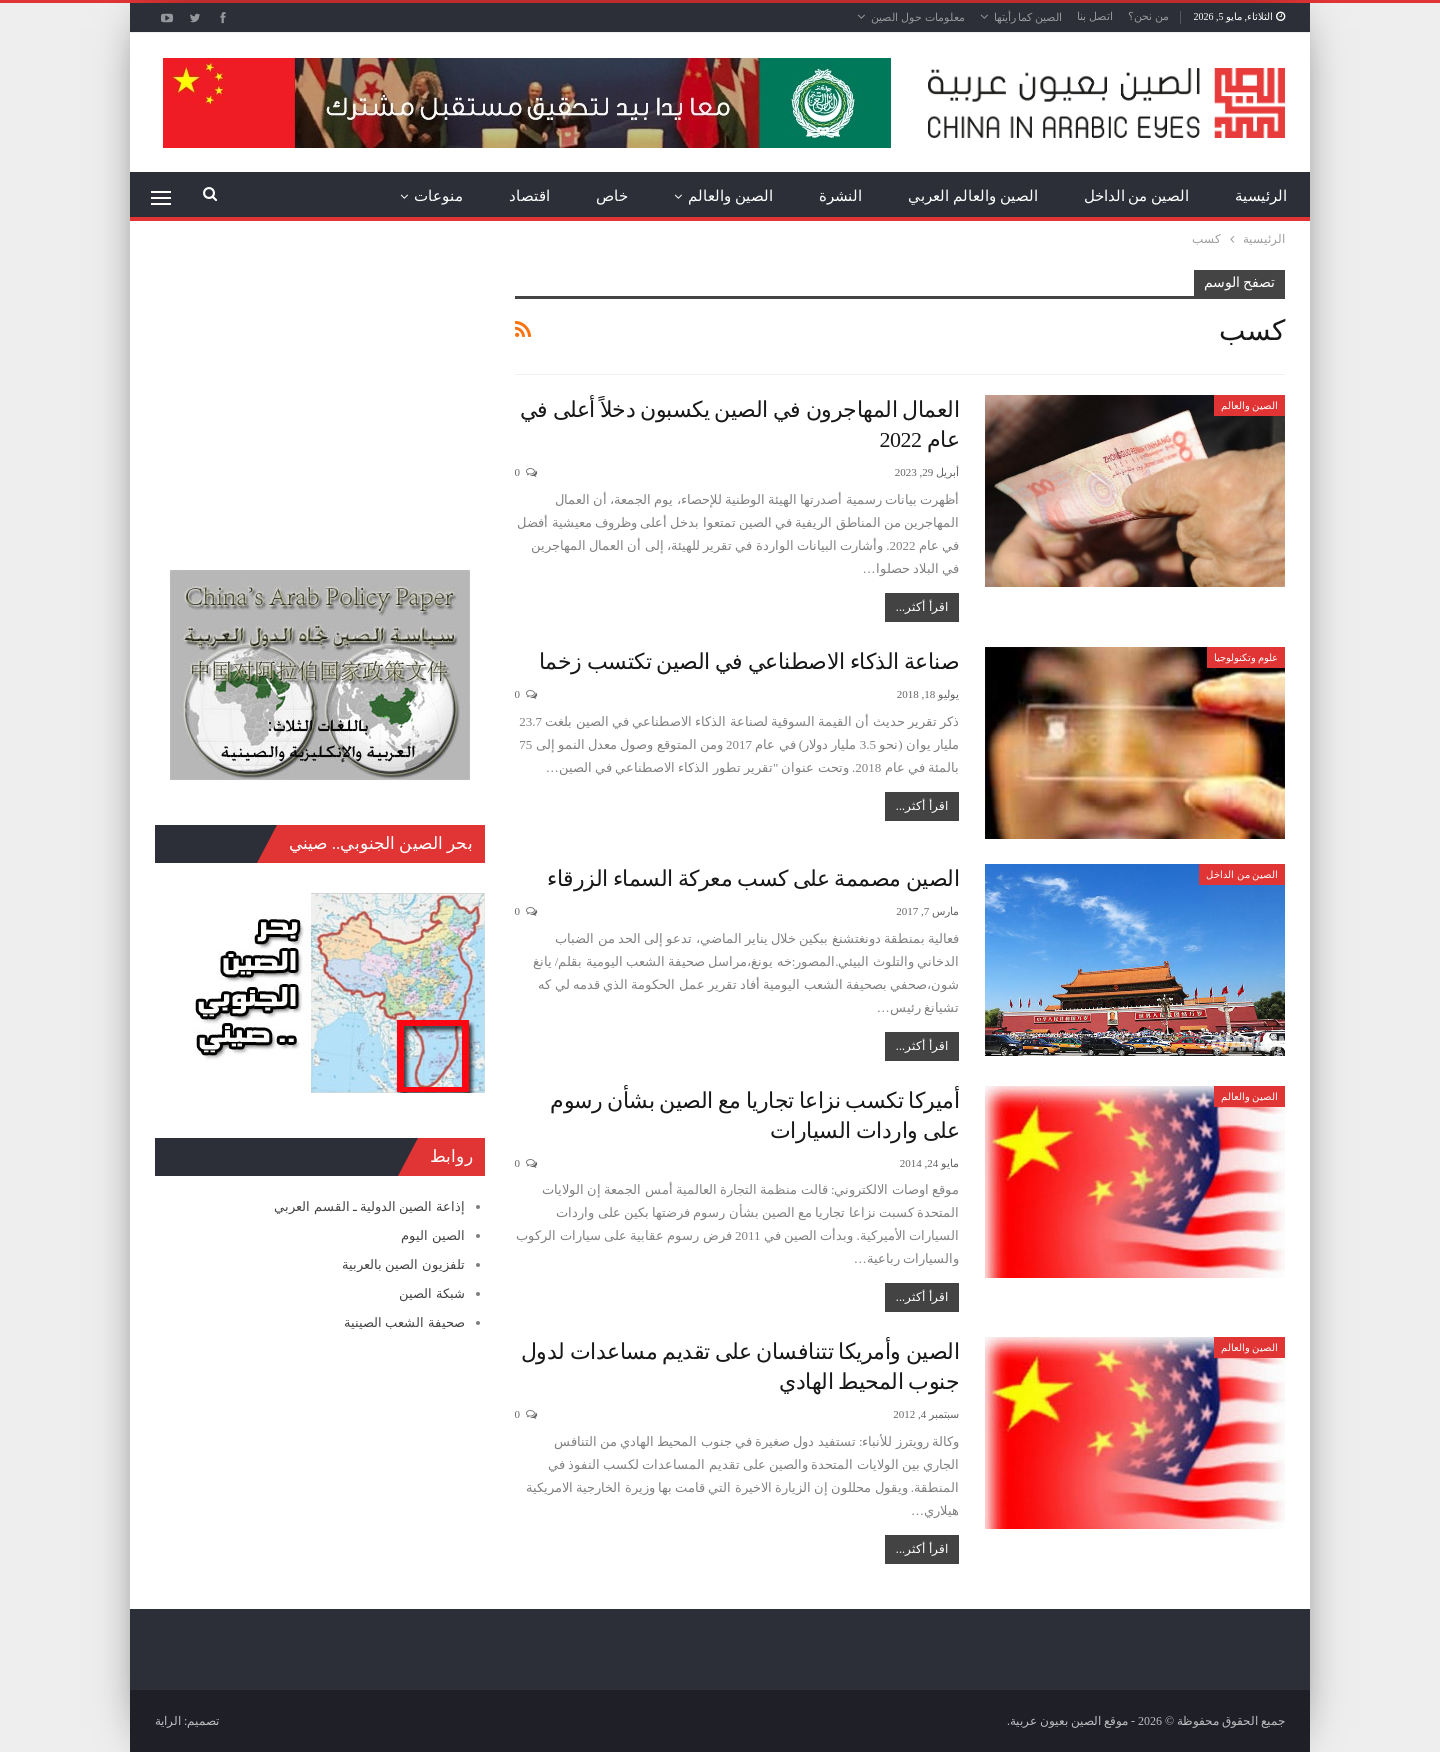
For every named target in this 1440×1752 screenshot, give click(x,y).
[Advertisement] (320, 395)
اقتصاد (529, 196)
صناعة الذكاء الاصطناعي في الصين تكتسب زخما (749, 661)
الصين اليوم (432, 1235)
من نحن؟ (1148, 16)
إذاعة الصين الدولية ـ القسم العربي (369, 1206)
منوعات (438, 196)
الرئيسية (1261, 196)
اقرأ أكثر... (922, 607)
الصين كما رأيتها (1028, 17)
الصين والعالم (730, 196)
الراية (168, 1721)
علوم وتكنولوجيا (1246, 657)
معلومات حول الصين (918, 17)
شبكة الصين (431, 1293)
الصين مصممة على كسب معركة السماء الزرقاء (753, 878)
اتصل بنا (1095, 16)
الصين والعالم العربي (973, 196)
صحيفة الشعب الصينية (404, 1322)
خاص (612, 196)
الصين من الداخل (1137, 196)
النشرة (840, 196)
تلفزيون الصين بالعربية (403, 1264)
